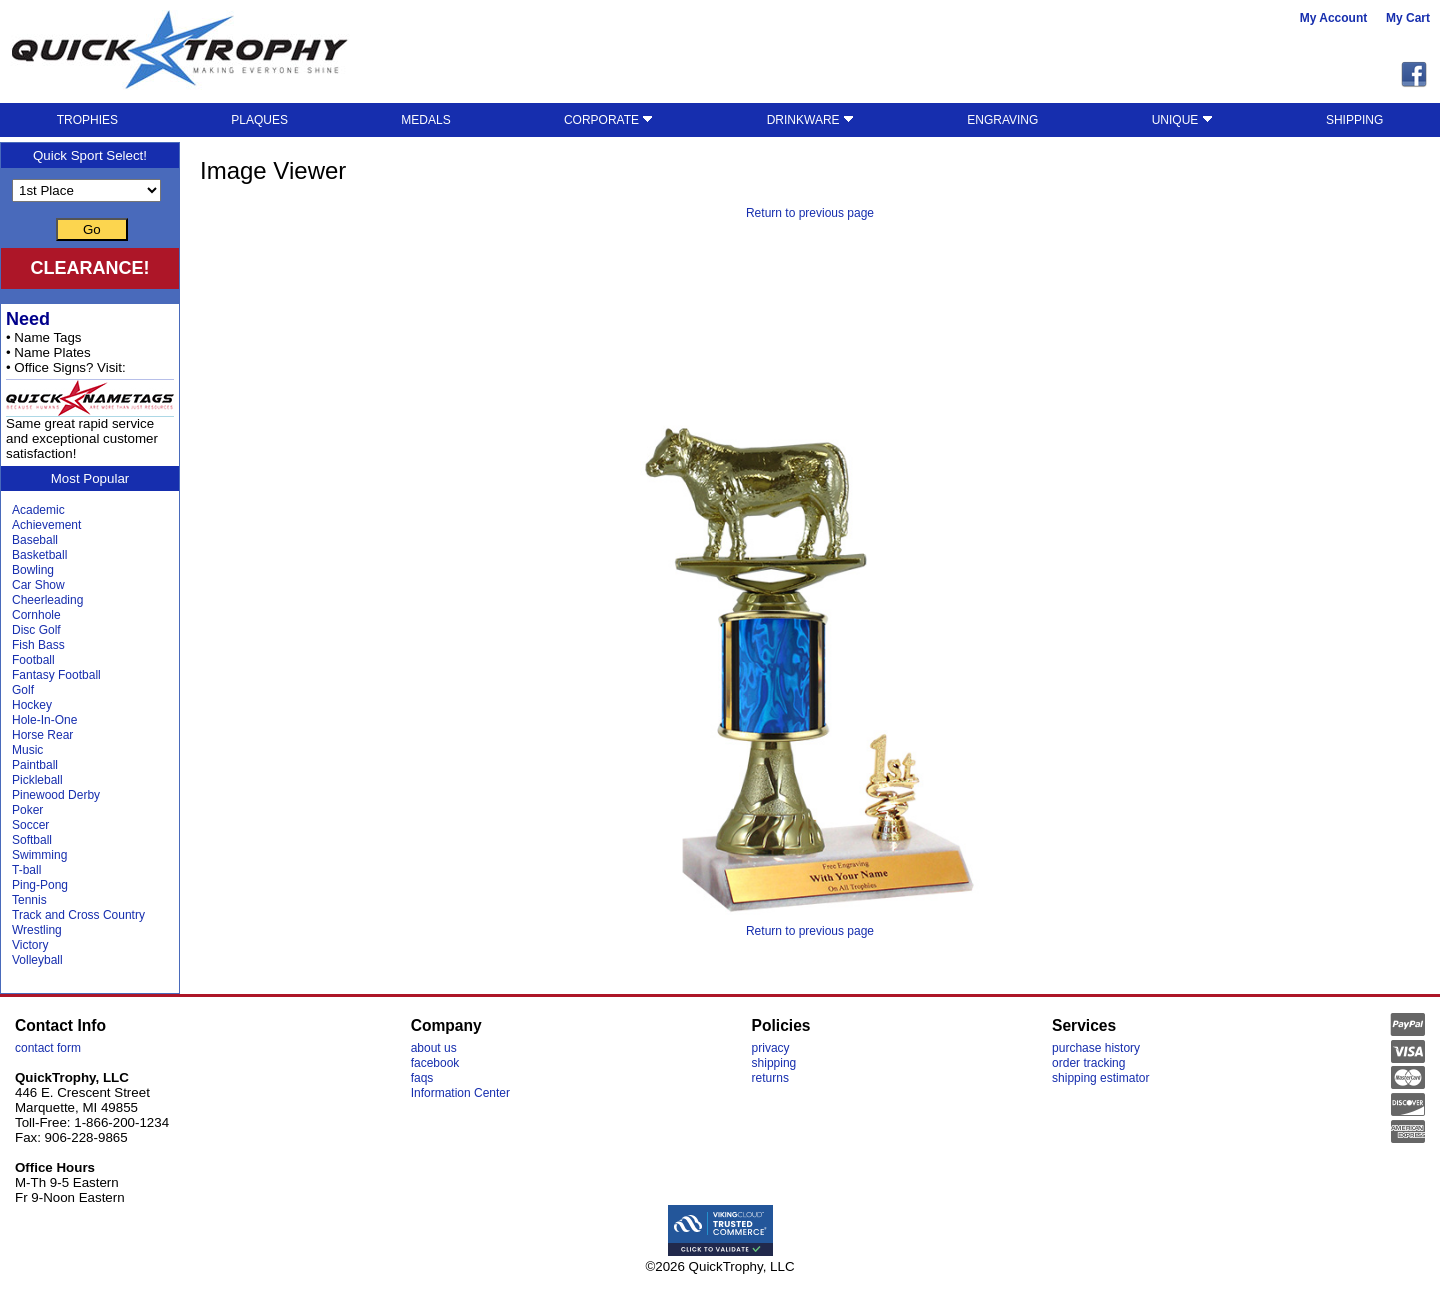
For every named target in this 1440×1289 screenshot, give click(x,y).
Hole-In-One (44, 720)
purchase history (1096, 1048)
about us (434, 1048)
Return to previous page (810, 213)
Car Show (38, 585)
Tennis (29, 900)
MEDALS (425, 120)
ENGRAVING (1002, 120)
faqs (422, 1078)
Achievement (46, 525)
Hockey (32, 705)
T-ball (26, 870)
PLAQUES (259, 120)
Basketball (39, 555)
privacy (771, 1048)
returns (770, 1078)
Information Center (460, 1093)
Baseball (35, 540)
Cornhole (36, 615)
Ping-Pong (40, 885)
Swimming (39, 855)
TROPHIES (87, 120)
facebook (435, 1063)
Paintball (35, 765)
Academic (38, 510)
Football (33, 660)
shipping (774, 1063)
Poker (27, 810)
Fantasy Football (56, 675)
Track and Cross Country (78, 915)
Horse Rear (42, 735)
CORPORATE (608, 120)
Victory (30, 945)
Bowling (33, 570)
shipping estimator (1100, 1078)
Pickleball (37, 780)
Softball (32, 840)
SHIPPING (1354, 120)
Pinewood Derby (56, 795)
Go (92, 229)
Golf (23, 690)
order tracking (1088, 1063)
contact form (48, 1048)
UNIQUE (1182, 120)
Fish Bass (38, 645)
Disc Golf (36, 630)
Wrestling (37, 930)
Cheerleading (47, 600)
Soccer (30, 825)
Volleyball (37, 960)
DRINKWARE (810, 120)
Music (27, 750)
